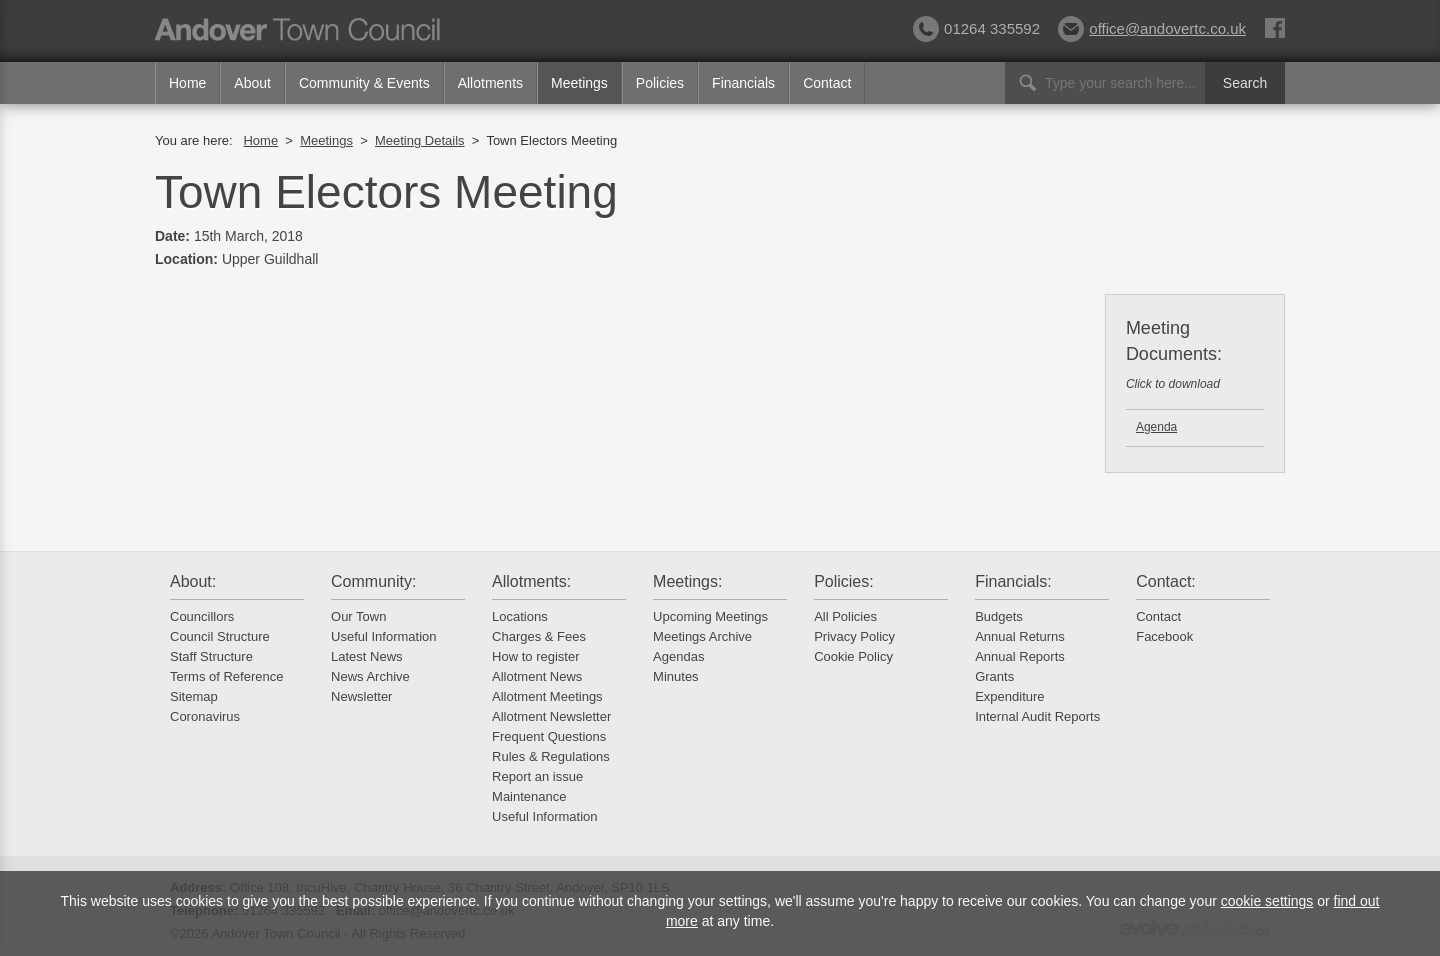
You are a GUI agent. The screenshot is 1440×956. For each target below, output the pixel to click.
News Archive (370, 676)
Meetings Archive (702, 636)
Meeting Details (420, 140)
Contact (827, 83)
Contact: (1166, 581)
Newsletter (361, 696)
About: (193, 581)
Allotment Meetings (547, 696)
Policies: (844, 581)
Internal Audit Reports (1037, 716)
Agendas (678, 656)
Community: (373, 581)
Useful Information (384, 636)
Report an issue (537, 776)
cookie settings (1267, 901)
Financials (743, 83)
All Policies (845, 616)
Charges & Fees (539, 636)
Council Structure (220, 636)
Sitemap (194, 696)
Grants (994, 676)
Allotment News (537, 676)
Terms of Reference (226, 676)
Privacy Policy (854, 636)
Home (187, 83)
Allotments (490, 83)
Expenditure (1009, 696)
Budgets (999, 616)
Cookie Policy (853, 656)
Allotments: (531, 581)
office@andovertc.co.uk (1152, 28)
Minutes (676, 676)
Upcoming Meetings (710, 616)
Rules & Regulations (551, 756)
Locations (520, 616)
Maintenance (529, 796)
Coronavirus (205, 716)
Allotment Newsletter (551, 716)
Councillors (202, 616)
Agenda (1156, 427)
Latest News (367, 656)
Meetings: (687, 581)
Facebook (1164, 636)
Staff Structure (211, 656)
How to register (535, 656)
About (252, 83)
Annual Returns (1020, 636)
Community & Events (364, 83)
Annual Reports (1020, 656)
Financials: (1013, 581)
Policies (660, 83)
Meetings (579, 83)
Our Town (358, 616)
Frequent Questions (549, 736)
